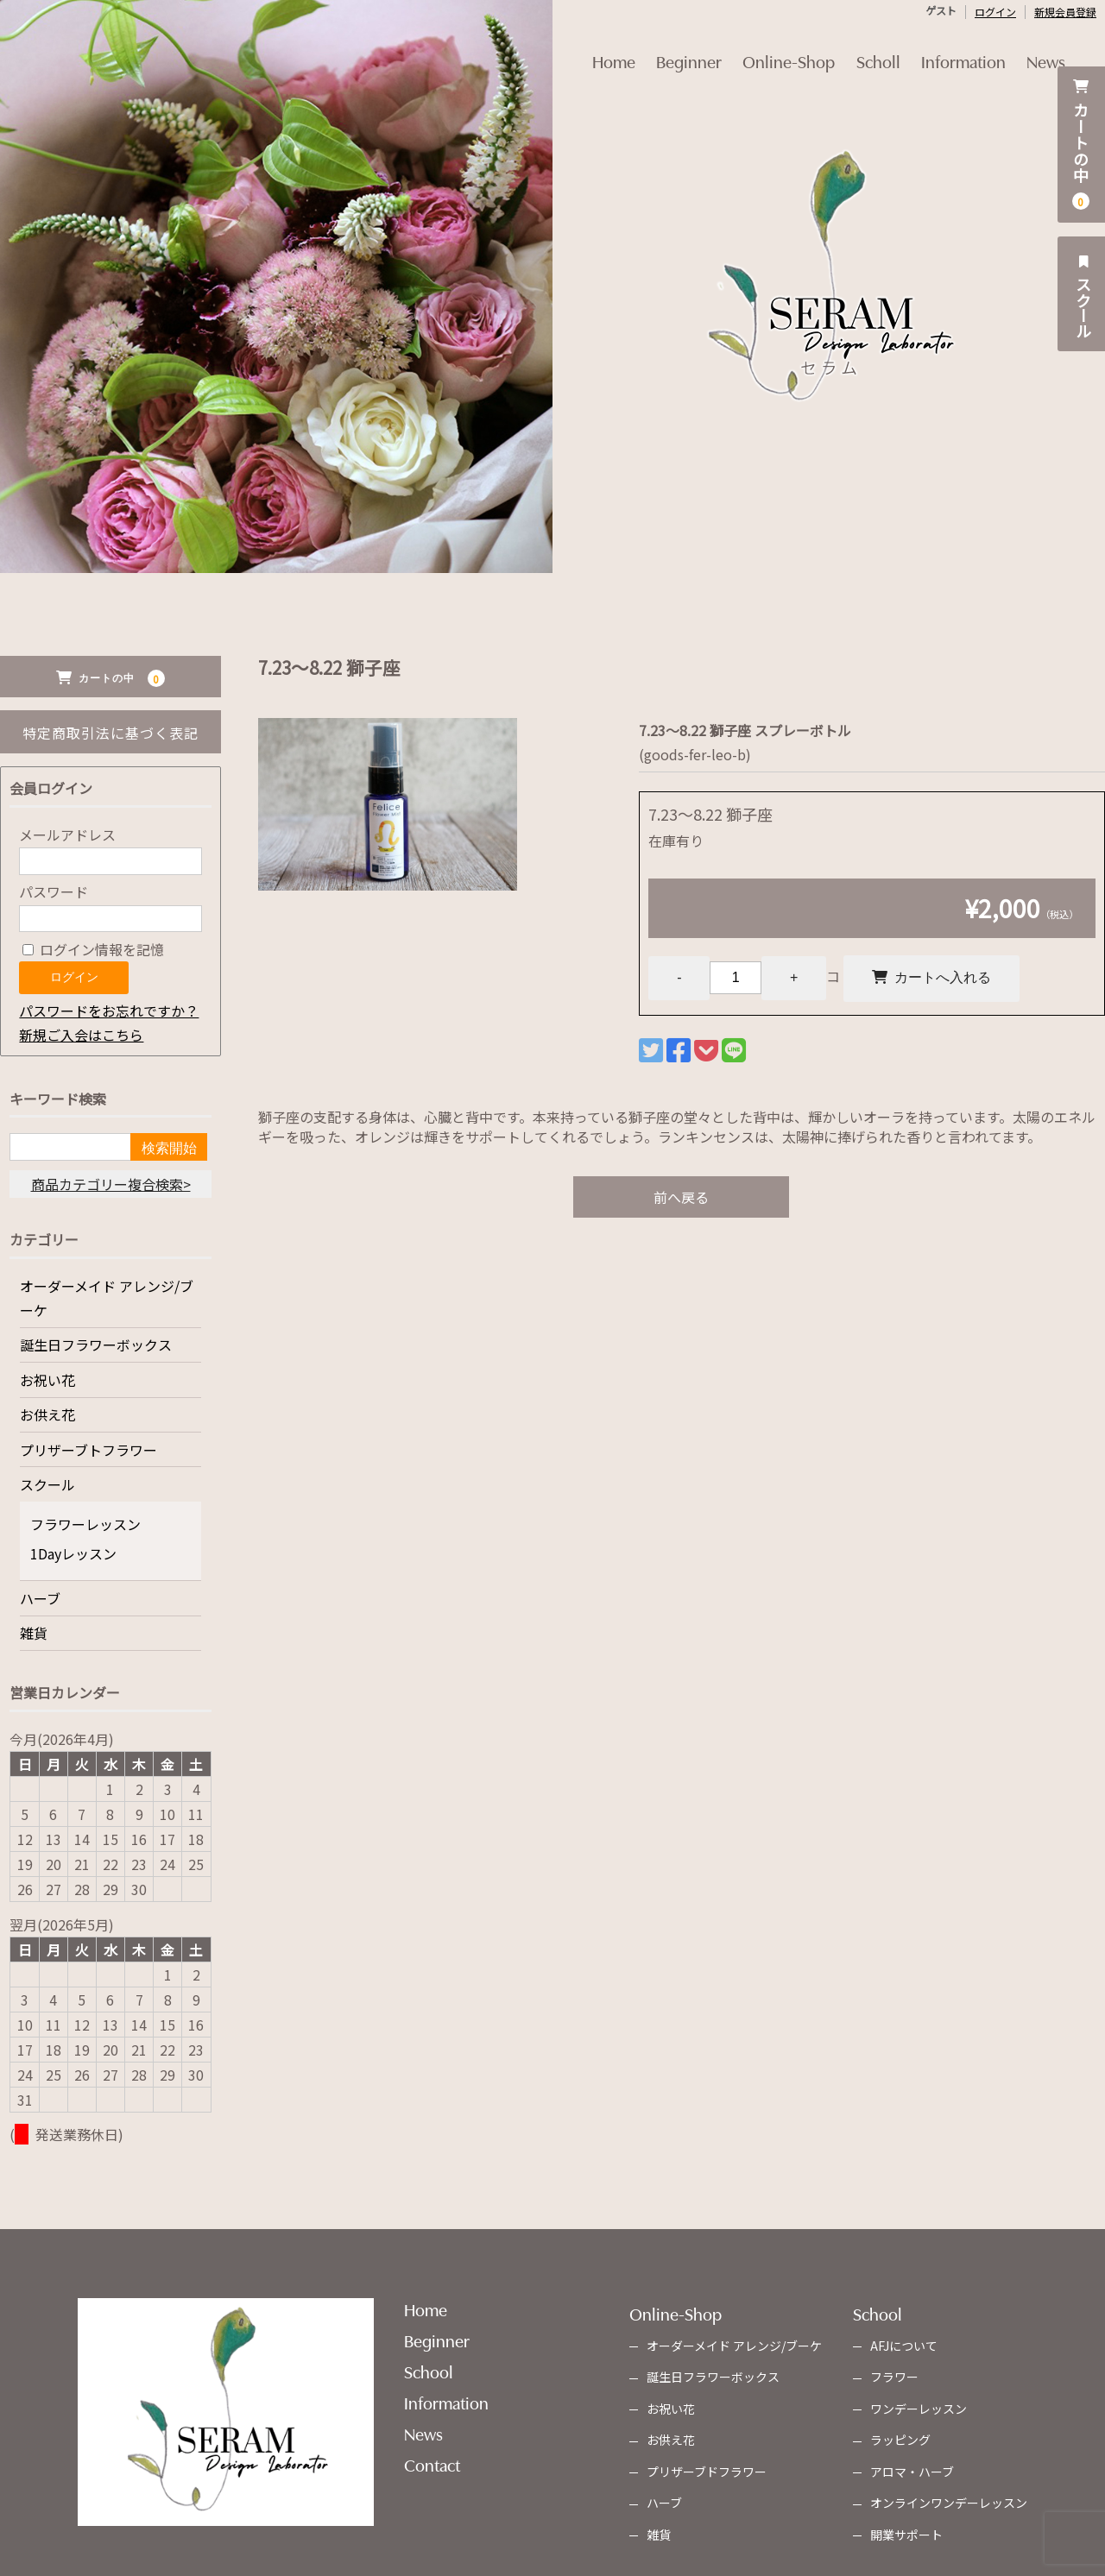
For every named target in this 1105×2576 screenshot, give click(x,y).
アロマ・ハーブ (912, 2471)
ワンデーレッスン (918, 2408)
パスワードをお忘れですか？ (109, 1010)
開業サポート (906, 2534)
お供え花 (47, 1414)
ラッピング (900, 2439)
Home (593, 49)
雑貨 (33, 1632)
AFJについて (904, 2345)
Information (976, 49)
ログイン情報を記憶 (93, 949)
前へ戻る (681, 1197)
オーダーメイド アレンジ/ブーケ (106, 1297)
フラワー (894, 2376)
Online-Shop (785, 49)
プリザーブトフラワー (88, 1449)
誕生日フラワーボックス (96, 1344)
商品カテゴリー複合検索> (111, 1184)
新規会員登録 (1065, 12)
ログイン (995, 12)
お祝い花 (47, 1380)
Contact (432, 2464)
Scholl (883, 49)
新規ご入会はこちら (81, 1034)
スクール (1083, 293)
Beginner (677, 49)
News (1067, 49)
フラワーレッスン (85, 1524)
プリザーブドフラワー (707, 2471)
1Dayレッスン (73, 1553)
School (428, 2371)
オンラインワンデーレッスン (948, 2502)
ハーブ (40, 1598)
